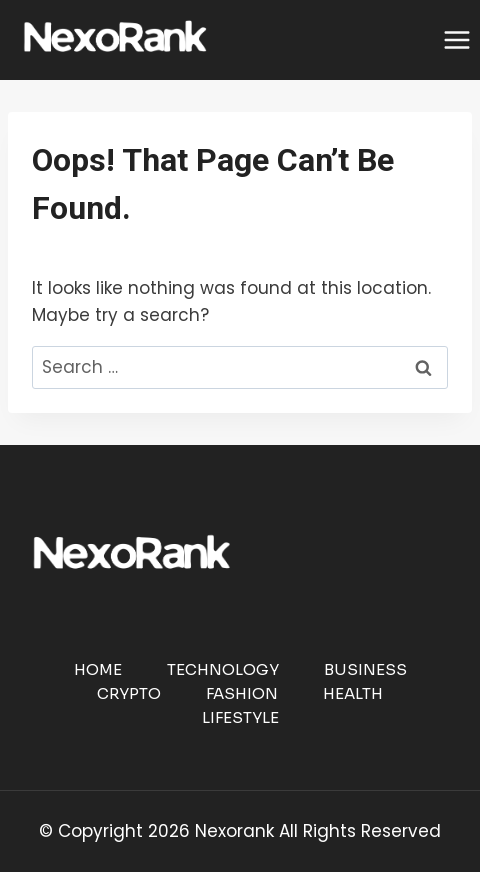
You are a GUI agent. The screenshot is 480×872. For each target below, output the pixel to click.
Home (98, 669)
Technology (223, 669)
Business (365, 669)
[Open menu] (456, 39)
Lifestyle (240, 717)
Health (353, 693)
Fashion (242, 693)
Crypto (129, 693)
